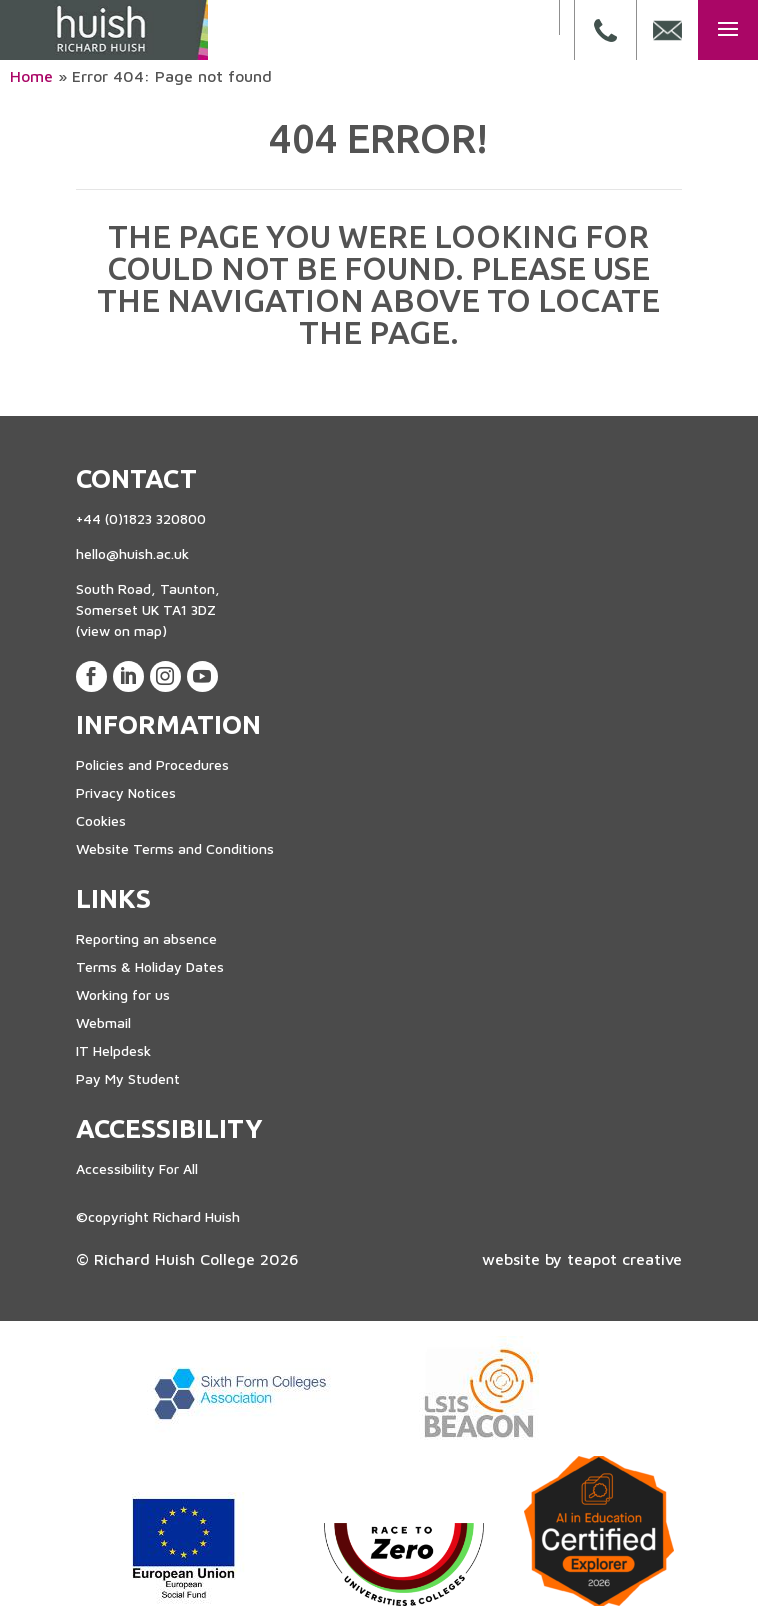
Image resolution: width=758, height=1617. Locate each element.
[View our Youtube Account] (202, 676)
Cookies (101, 820)
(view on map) (121, 630)
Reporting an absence (146, 938)
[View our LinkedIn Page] (128, 676)
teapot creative (624, 1259)
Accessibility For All (137, 1168)
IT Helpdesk (113, 1050)
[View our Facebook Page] (91, 676)
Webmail (103, 1022)
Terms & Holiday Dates (150, 966)
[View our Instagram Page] (165, 676)
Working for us (123, 994)
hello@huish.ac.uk (132, 553)
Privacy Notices (126, 792)
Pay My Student (128, 1078)
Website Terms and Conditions (175, 848)
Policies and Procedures (152, 764)
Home (31, 76)
